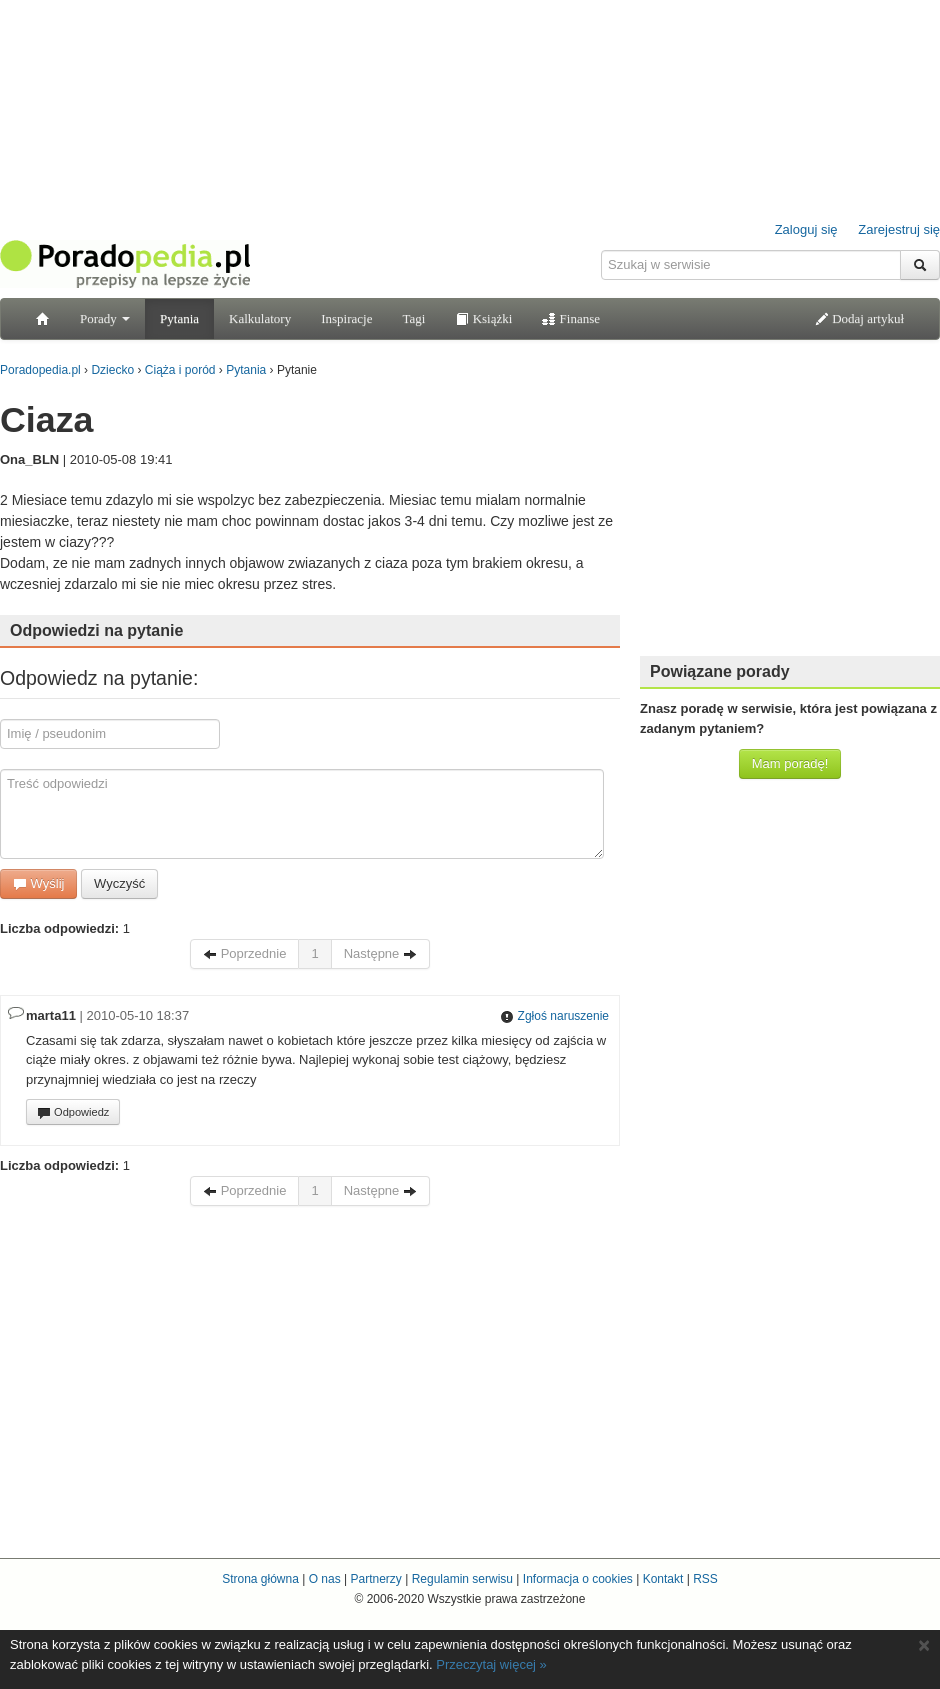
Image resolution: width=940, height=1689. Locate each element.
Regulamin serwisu (462, 1579)
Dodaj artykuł (859, 318)
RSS (705, 1579)
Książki (483, 318)
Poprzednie (244, 953)
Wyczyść (119, 883)
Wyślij (38, 883)
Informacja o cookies (578, 1579)
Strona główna (260, 1579)
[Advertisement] (790, 515)
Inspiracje (346, 318)
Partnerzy (375, 1579)
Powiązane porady (720, 671)
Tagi (413, 318)
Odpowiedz (73, 1113)
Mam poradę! (790, 763)
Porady (105, 318)
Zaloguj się (806, 229)
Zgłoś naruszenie (554, 1016)
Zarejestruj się (899, 229)
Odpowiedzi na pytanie (96, 630)
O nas (325, 1579)
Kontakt (663, 1579)
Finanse (571, 318)
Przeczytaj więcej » (491, 1664)
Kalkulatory (260, 318)
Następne (380, 953)
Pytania (179, 318)
